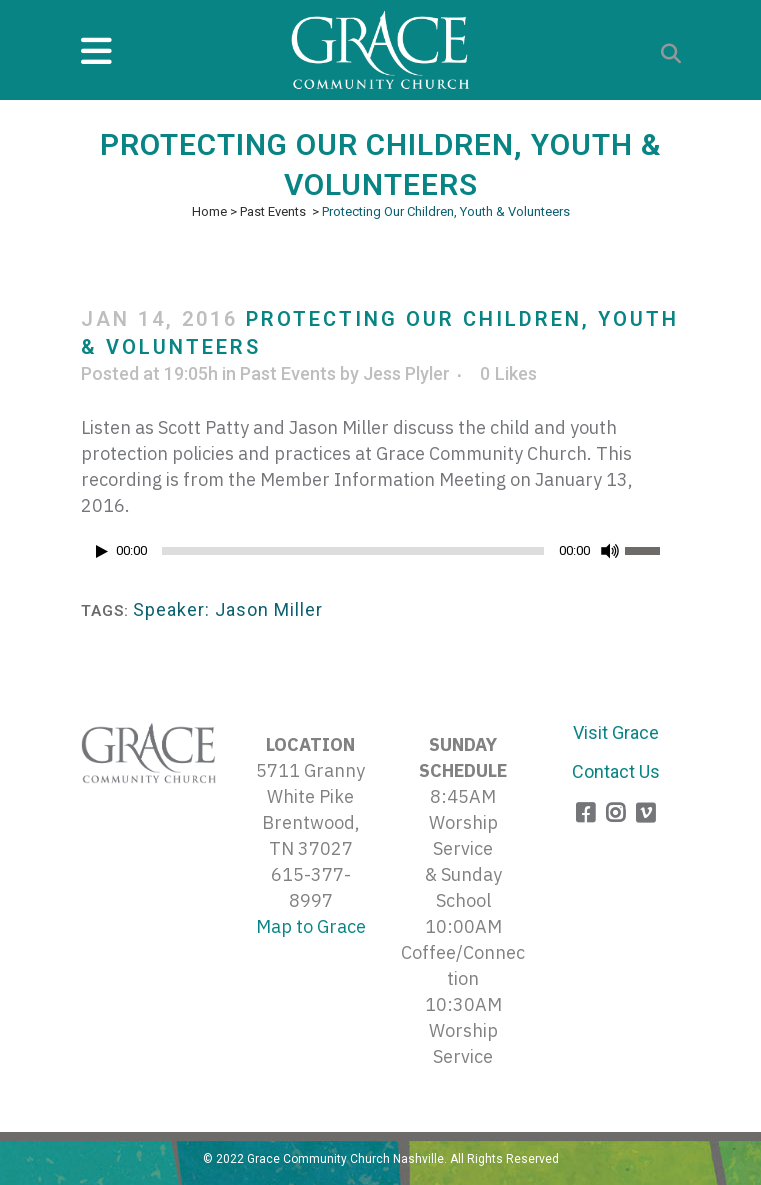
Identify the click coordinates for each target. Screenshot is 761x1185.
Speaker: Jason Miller (228, 609)
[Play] (102, 551)
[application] (381, 556)
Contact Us (616, 771)
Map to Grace (311, 926)
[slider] (353, 551)
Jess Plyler (406, 373)
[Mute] (610, 551)
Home (209, 211)
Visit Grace (616, 732)
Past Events (273, 211)
